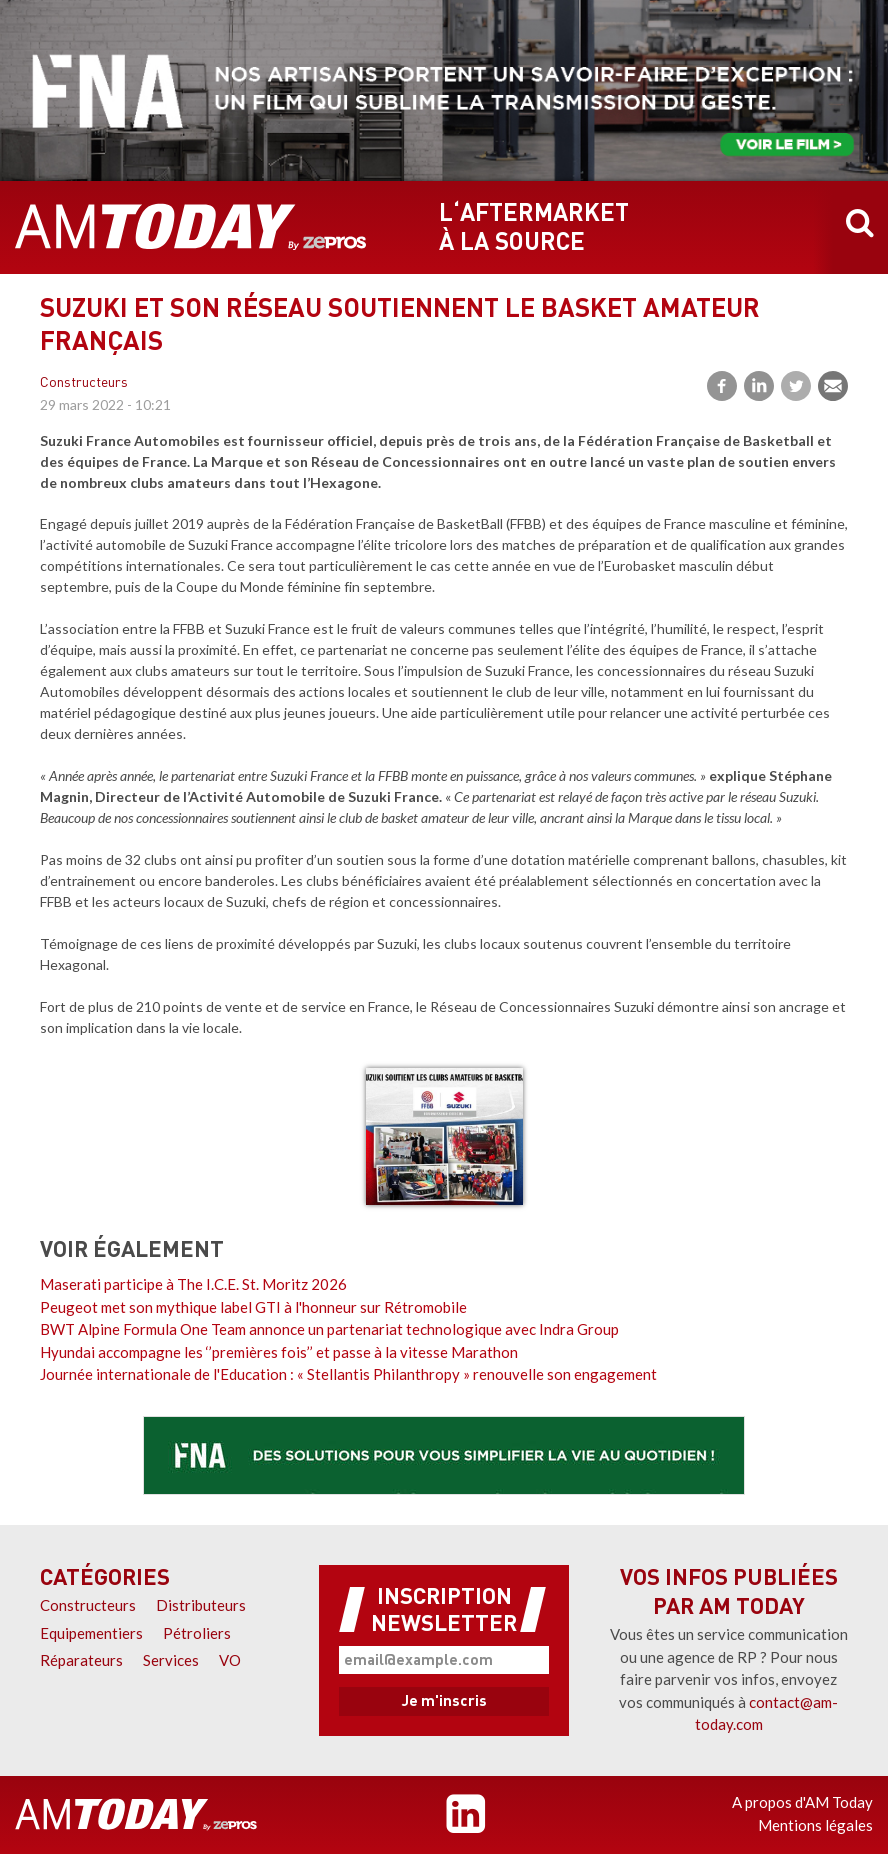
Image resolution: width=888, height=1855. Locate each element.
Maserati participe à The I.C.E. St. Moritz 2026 (193, 1284)
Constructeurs (84, 383)
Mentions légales (815, 1825)
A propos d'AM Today (802, 1802)
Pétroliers (197, 1633)
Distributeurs (201, 1605)
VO (230, 1660)
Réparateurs (81, 1660)
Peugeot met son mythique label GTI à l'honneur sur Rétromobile (253, 1307)
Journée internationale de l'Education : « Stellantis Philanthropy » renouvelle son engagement (348, 1374)
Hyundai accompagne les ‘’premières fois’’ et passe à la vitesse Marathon (279, 1352)
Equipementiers (91, 1633)
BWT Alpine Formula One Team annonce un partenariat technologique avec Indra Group (329, 1329)
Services (171, 1660)
